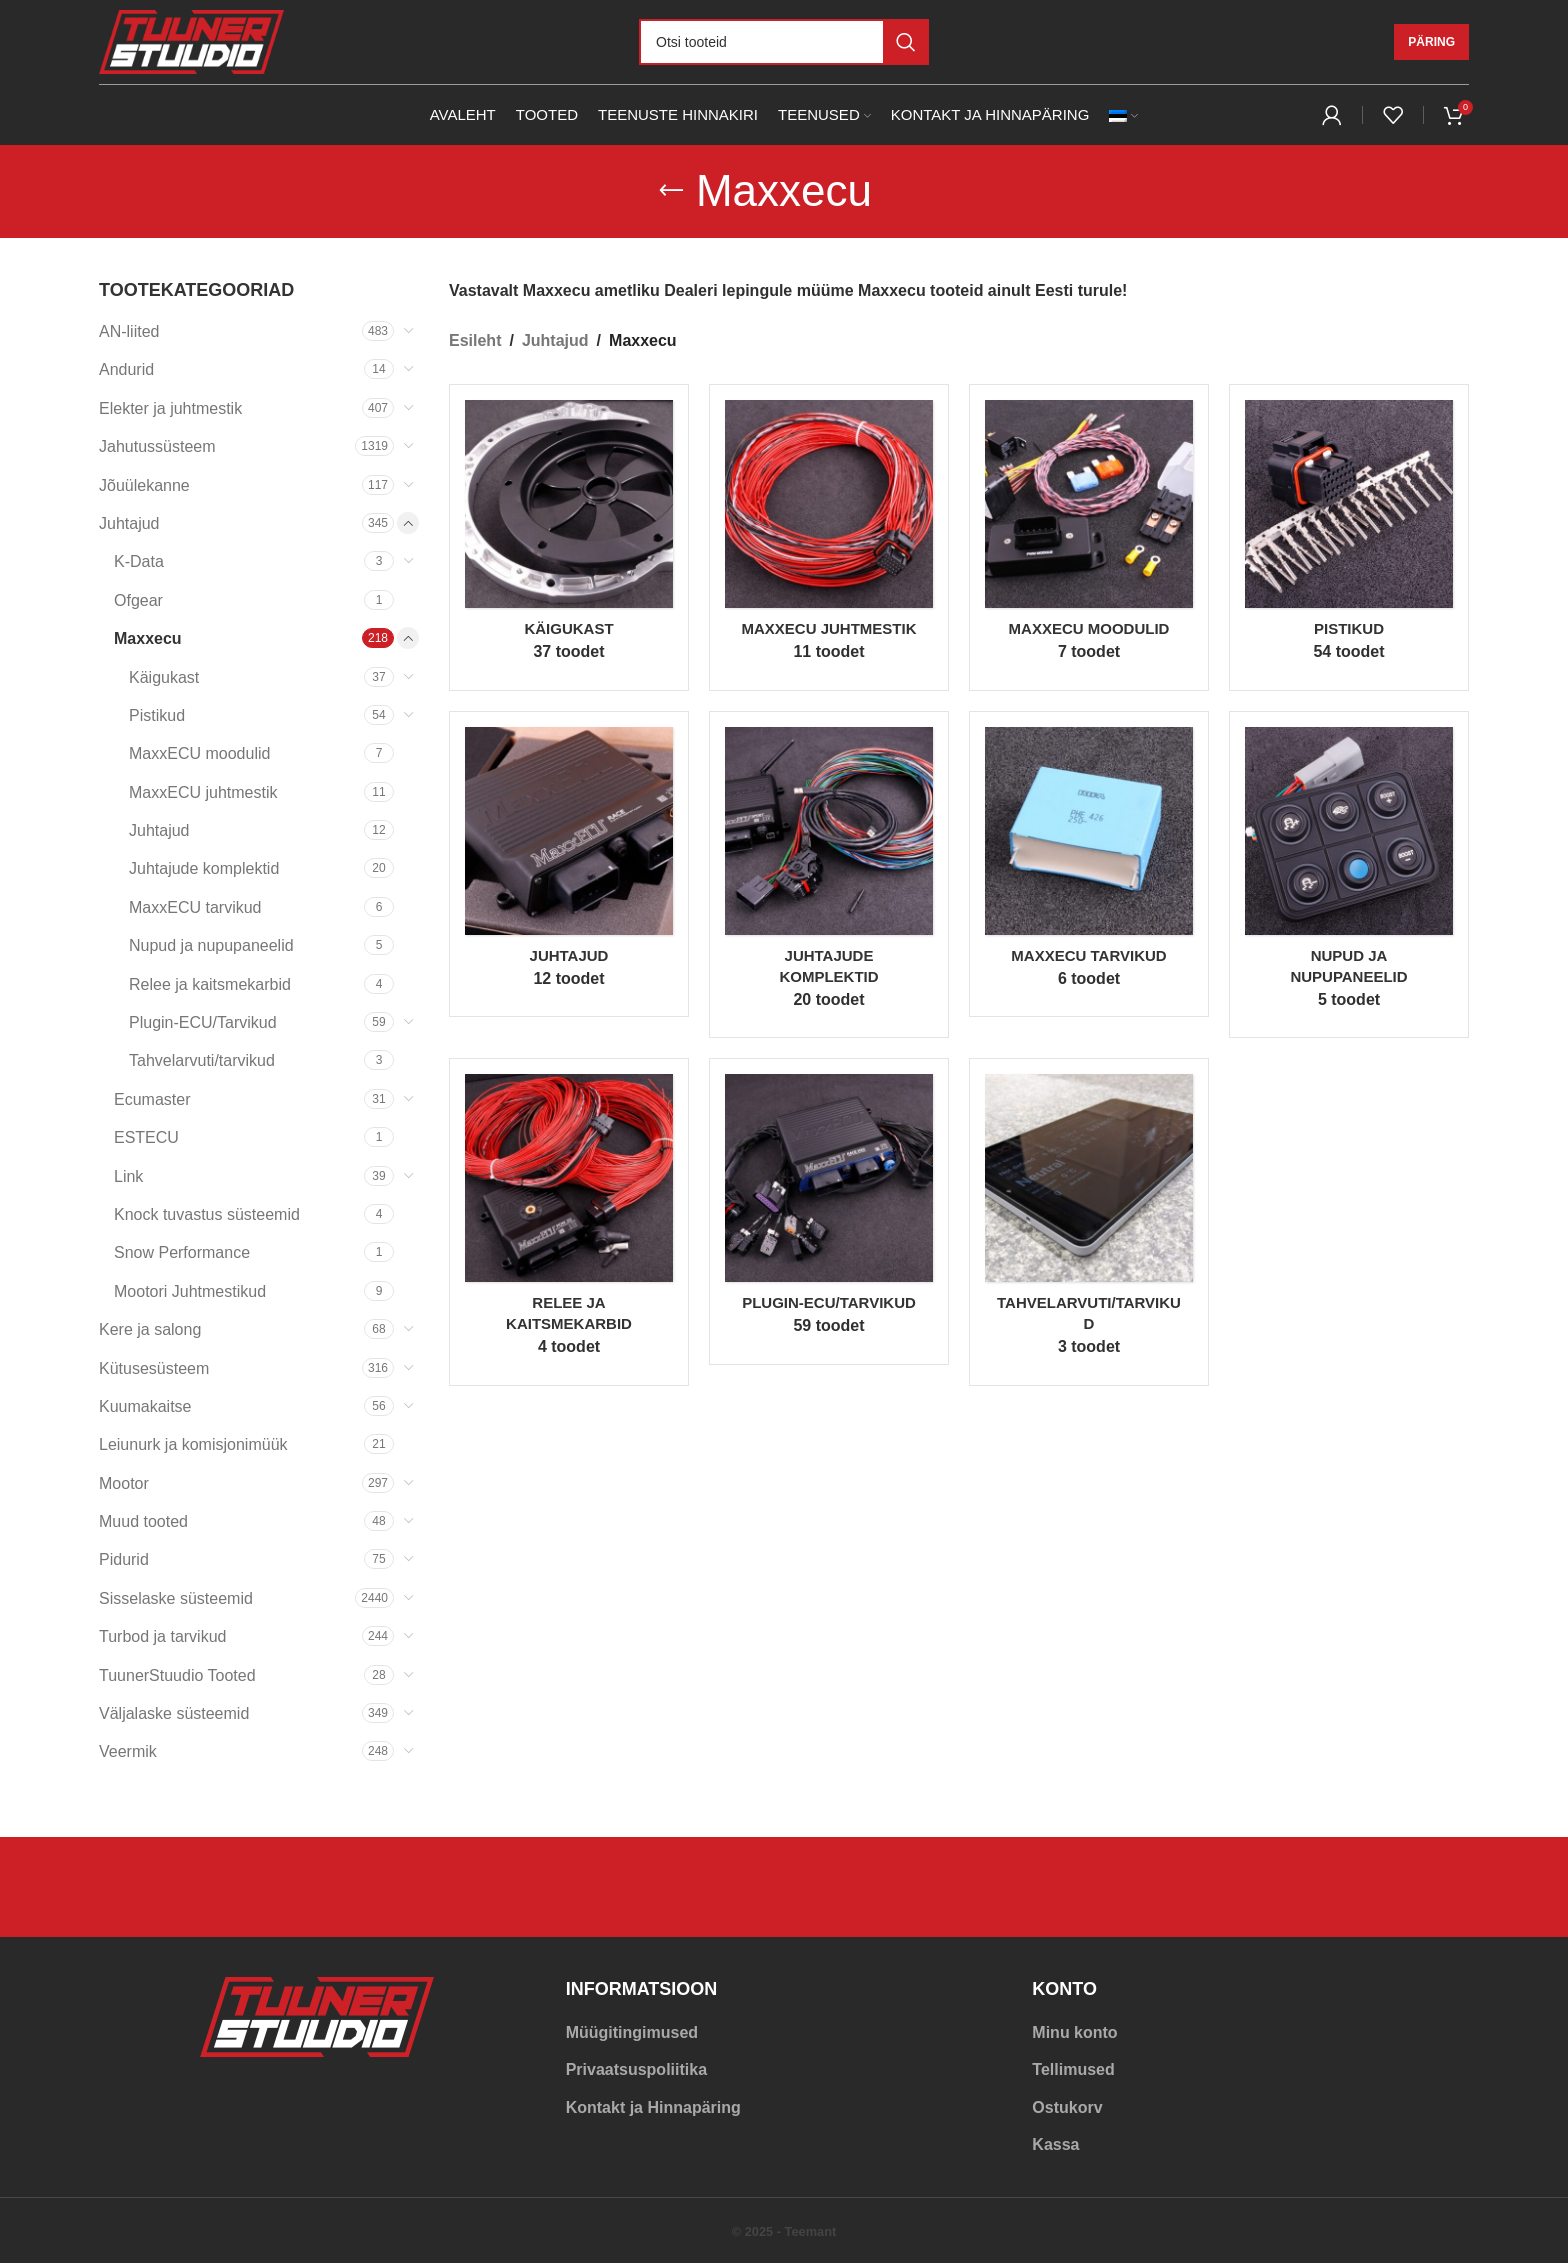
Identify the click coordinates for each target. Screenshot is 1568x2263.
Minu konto (1074, 2032)
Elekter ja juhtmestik (170, 408)
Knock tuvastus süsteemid (207, 1214)
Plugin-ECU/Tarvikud (203, 1022)
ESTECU (146, 1137)
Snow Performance (182, 1252)
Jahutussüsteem (157, 446)
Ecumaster (152, 1099)
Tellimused (1073, 2069)
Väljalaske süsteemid (174, 1713)
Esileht (475, 340)
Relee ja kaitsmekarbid (210, 984)
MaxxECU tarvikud (195, 907)
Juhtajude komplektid (204, 868)
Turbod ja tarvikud (162, 1636)
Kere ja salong (150, 1329)
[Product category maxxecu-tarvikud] (1089, 864)
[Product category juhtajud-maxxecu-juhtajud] (569, 864)
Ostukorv (1067, 2107)
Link (128, 1176)
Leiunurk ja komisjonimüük (193, 1444)
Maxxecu (148, 638)
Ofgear (138, 600)
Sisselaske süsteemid (176, 1598)
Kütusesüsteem (154, 1368)
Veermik (128, 1751)
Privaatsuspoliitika (636, 2069)
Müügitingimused (632, 2032)
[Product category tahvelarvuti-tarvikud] (1089, 1222)
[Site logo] (191, 40)
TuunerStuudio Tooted (177, 1675)
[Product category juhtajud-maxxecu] (829, 875)
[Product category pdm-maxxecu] (569, 1222)
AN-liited (129, 331)
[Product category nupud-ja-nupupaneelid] (1349, 875)
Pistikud (157, 715)
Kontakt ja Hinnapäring (653, 2107)
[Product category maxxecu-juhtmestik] (829, 537)
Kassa (1055, 2144)
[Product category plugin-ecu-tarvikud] (829, 1211)
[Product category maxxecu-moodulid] (1089, 537)
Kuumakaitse (145, 1406)
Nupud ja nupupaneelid (211, 945)
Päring (1431, 42)
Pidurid (124, 1559)
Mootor (124, 1483)
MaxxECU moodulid (199, 753)
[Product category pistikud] (1349, 537)
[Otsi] (784, 42)
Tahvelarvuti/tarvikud (202, 1060)
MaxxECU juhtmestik (203, 792)
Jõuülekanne (144, 485)
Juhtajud (129, 523)
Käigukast (164, 677)
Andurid (126, 369)
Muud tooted (143, 1521)
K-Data (139, 561)
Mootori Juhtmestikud (190, 1291)
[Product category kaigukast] (569, 537)
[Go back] (671, 191)
